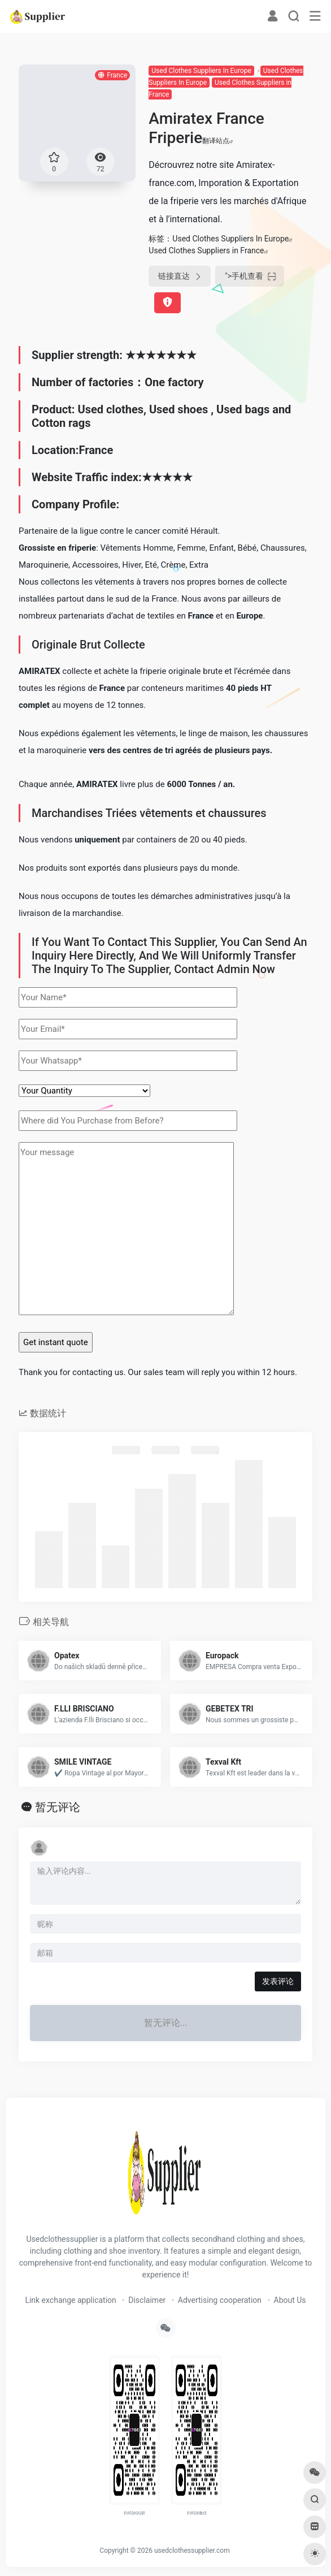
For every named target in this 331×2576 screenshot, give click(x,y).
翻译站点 (217, 141)
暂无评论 (57, 1807)
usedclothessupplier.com (192, 2551)
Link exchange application (70, 2300)
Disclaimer (147, 2300)
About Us (290, 2300)
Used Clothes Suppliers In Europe (201, 71)
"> (250, 276)
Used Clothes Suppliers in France (206, 250)
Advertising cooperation (220, 2300)
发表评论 (278, 1981)
